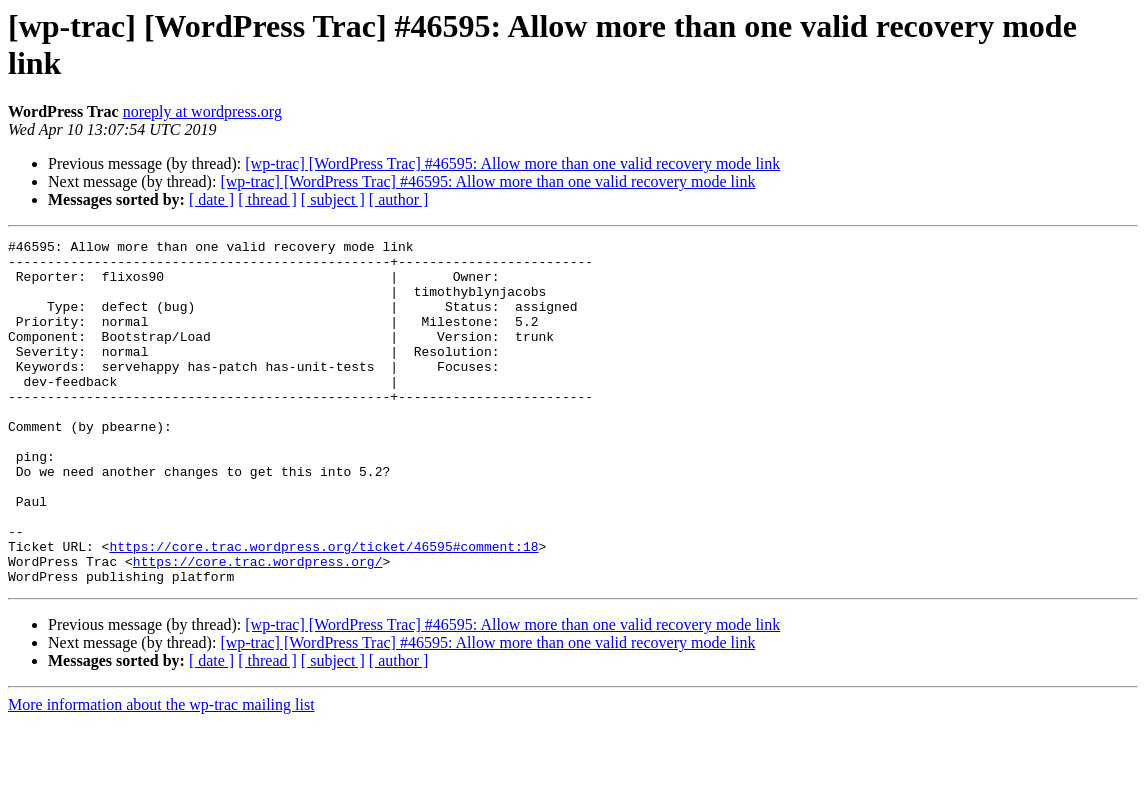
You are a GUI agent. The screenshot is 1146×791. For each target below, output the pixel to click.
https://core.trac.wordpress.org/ (258, 627)
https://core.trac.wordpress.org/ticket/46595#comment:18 (323, 609)
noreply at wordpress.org (202, 111)
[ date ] (211, 199)
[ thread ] (267, 199)
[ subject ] (333, 199)
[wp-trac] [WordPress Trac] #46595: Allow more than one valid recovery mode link (512, 163)
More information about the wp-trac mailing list (161, 773)
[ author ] (399, 199)
